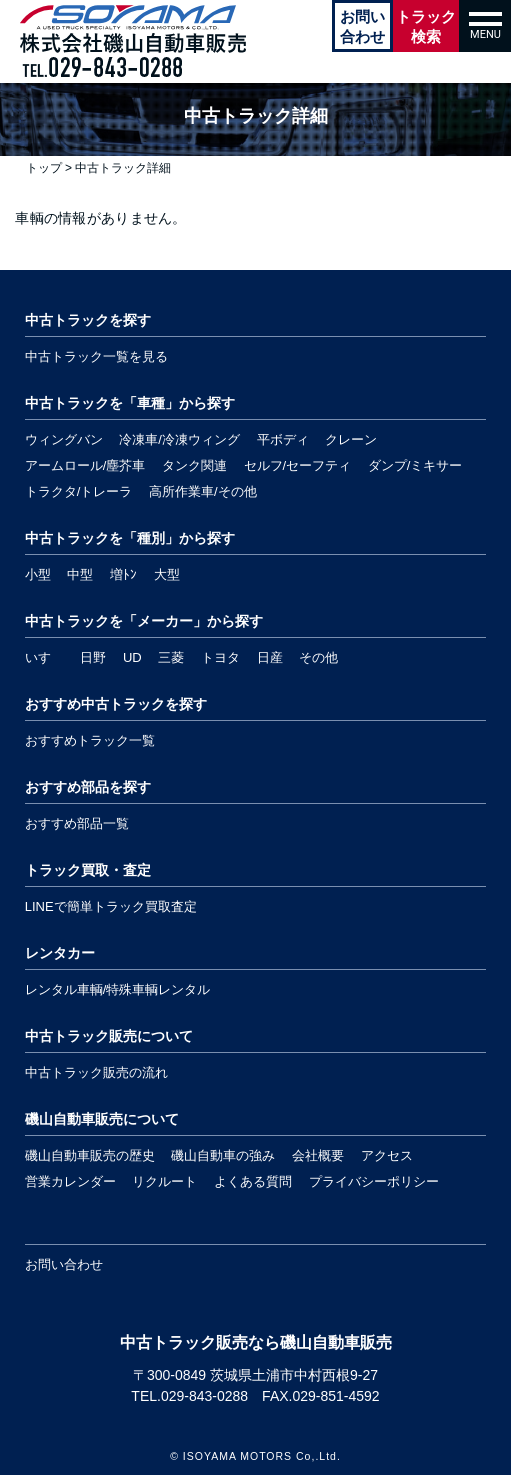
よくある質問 (253, 1181)
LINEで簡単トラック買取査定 (111, 906)
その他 (318, 657)
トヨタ (220, 657)
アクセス (387, 1155)
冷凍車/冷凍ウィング (179, 439)
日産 (270, 657)
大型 (167, 574)
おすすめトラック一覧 (90, 740)
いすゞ (44, 657)
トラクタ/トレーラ (79, 491)
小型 (38, 574)
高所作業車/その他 (203, 491)
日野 (93, 657)
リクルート (164, 1181)
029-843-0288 (204, 1396)
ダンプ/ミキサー (415, 465)
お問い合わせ (64, 1264)
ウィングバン (64, 439)
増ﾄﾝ (123, 574)
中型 (80, 574)
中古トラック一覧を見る (96, 356)
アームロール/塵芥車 (85, 465)
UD (132, 657)
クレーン (351, 439)
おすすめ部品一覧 (77, 823)
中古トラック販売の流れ (96, 1072)
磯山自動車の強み (223, 1155)
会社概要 (318, 1155)
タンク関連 (194, 465)
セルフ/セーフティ (298, 465)
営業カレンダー (70, 1181)
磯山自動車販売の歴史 (90, 1155)
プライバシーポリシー (374, 1181)
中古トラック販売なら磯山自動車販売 (256, 1342)
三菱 (171, 657)
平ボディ (283, 439)
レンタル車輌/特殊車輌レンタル (118, 989)
